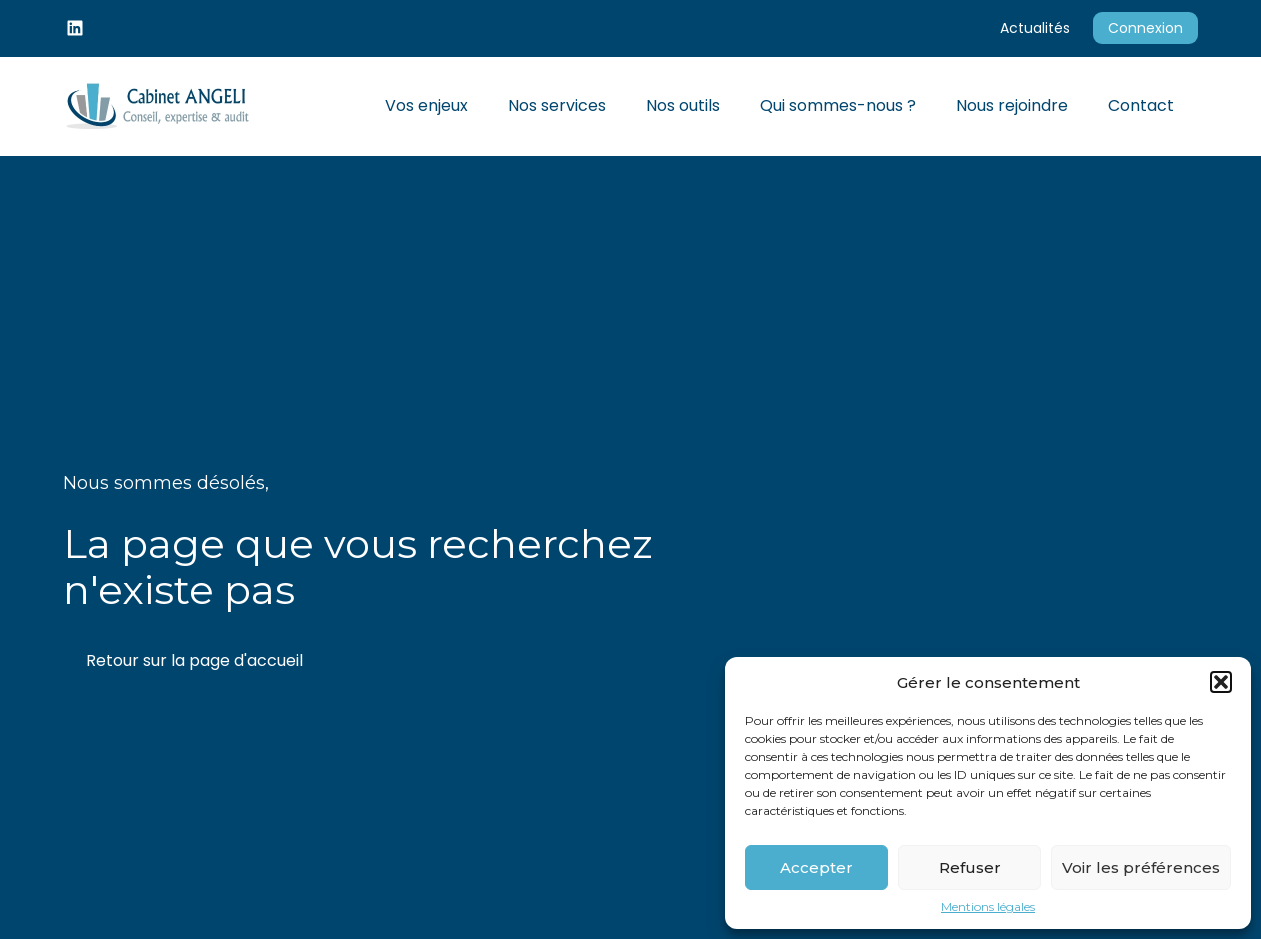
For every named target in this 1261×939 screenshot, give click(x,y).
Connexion (1145, 28)
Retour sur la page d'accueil (194, 660)
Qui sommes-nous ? (838, 105)
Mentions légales (988, 907)
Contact (1141, 105)
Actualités (1035, 28)
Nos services (557, 105)
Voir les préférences (1141, 867)
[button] (1221, 682)
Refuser (970, 867)
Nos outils (683, 105)
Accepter (816, 867)
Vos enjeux (426, 105)
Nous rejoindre (1012, 105)
